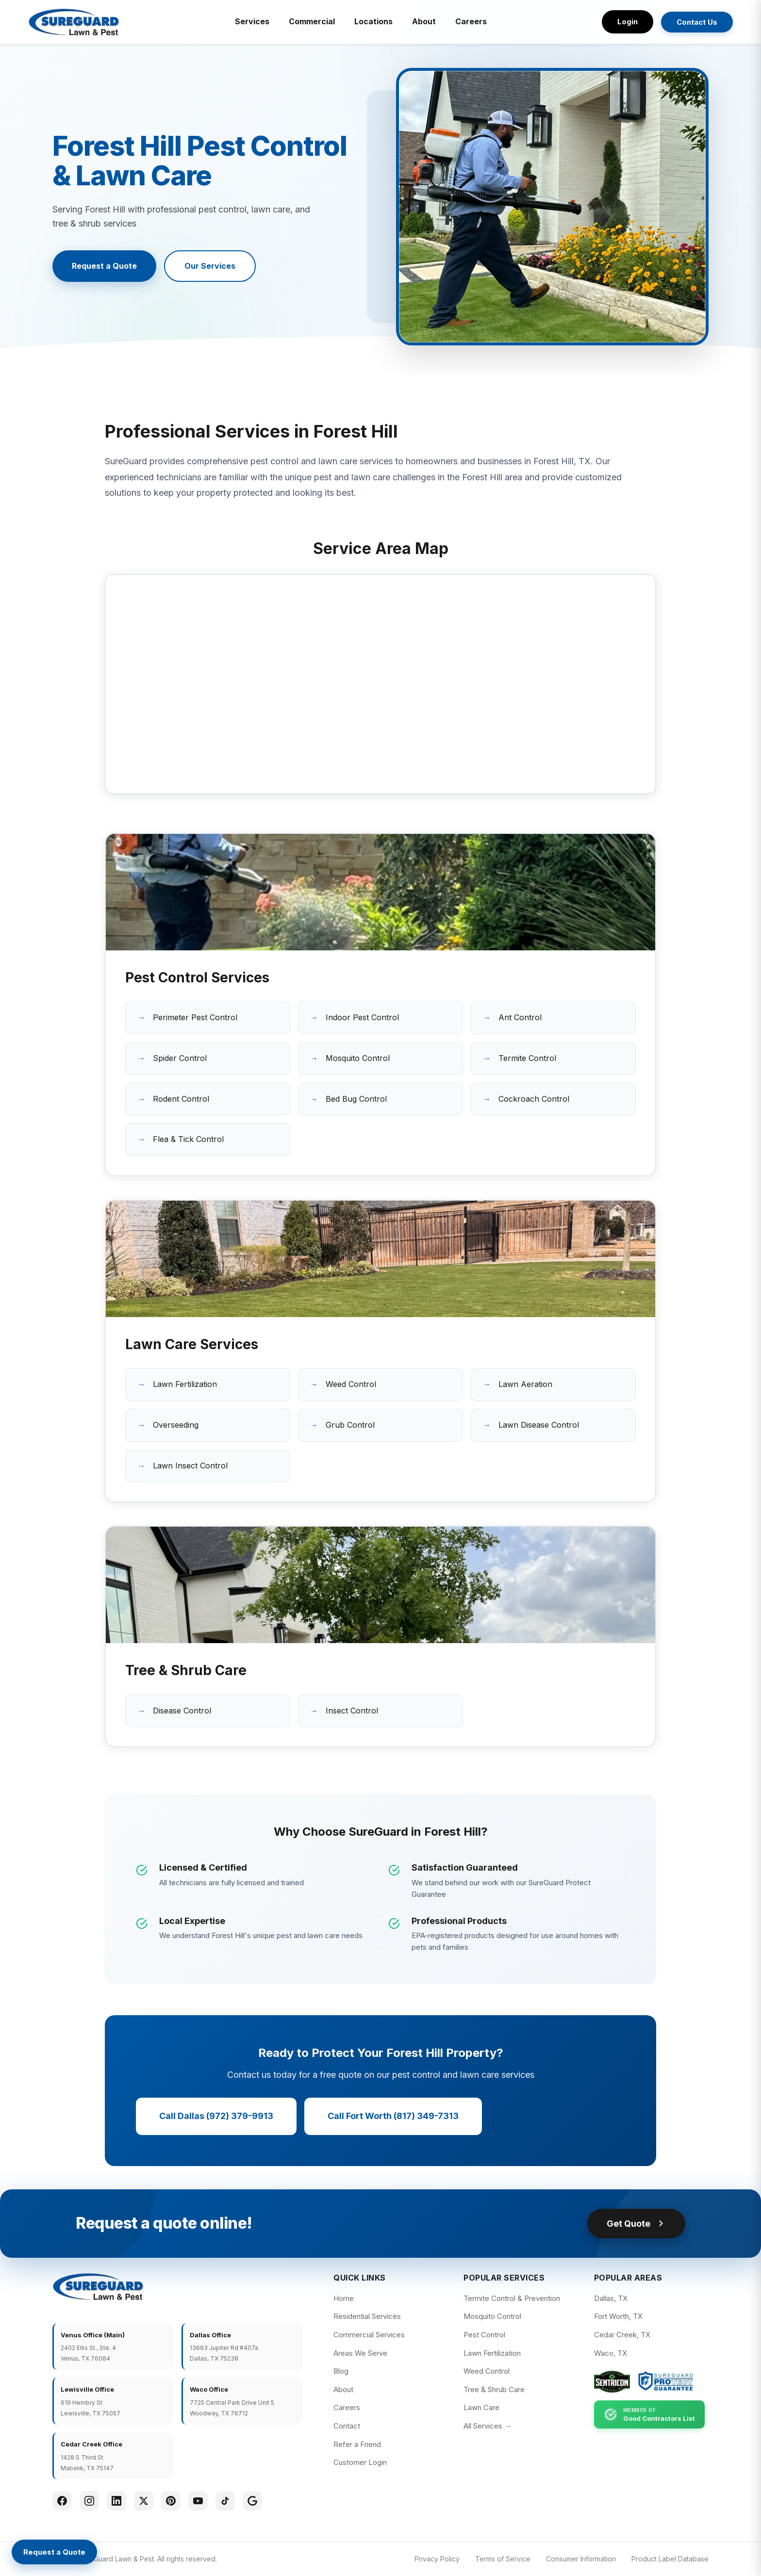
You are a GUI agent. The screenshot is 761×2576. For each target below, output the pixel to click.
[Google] (252, 2501)
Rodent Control (181, 1099)
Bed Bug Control (356, 1099)
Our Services (209, 266)
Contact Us (697, 22)
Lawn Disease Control (538, 1425)
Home (343, 2298)
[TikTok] (225, 2501)
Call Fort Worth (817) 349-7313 (393, 2116)
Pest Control (484, 2334)
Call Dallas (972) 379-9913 (216, 2116)
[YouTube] (198, 2501)
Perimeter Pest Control (195, 1017)
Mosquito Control (358, 1058)
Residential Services (367, 2316)
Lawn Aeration (525, 1384)
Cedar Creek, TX (622, 2334)
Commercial (312, 21)
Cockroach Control (533, 1099)
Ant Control (520, 1017)
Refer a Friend (357, 2444)
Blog (340, 2371)
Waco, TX (610, 2353)
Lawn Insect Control (190, 1465)
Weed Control (351, 1384)
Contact (346, 2425)
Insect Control (352, 1710)
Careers (471, 21)
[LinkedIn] (116, 2501)
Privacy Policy (437, 2559)
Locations (373, 21)
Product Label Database (670, 2559)
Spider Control (180, 1058)
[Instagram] (89, 2501)
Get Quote (636, 2223)
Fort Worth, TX (618, 2316)
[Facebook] (62, 2501)
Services (252, 21)
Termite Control (527, 1058)
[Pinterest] (171, 2501)
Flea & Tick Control (188, 1139)
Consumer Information (581, 2559)
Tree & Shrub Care (494, 2389)
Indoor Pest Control (362, 1017)
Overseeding (176, 1425)
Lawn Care (481, 2407)
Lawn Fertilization (185, 1384)
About (424, 21)
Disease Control (182, 1710)
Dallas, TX (611, 2298)
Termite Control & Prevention (511, 2298)
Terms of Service (502, 2559)
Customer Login (360, 2462)
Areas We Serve (360, 2353)
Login (627, 21)
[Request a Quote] (54, 2552)
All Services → (487, 2425)
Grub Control (350, 1425)
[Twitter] (143, 2501)
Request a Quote (104, 266)
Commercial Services (369, 2334)
